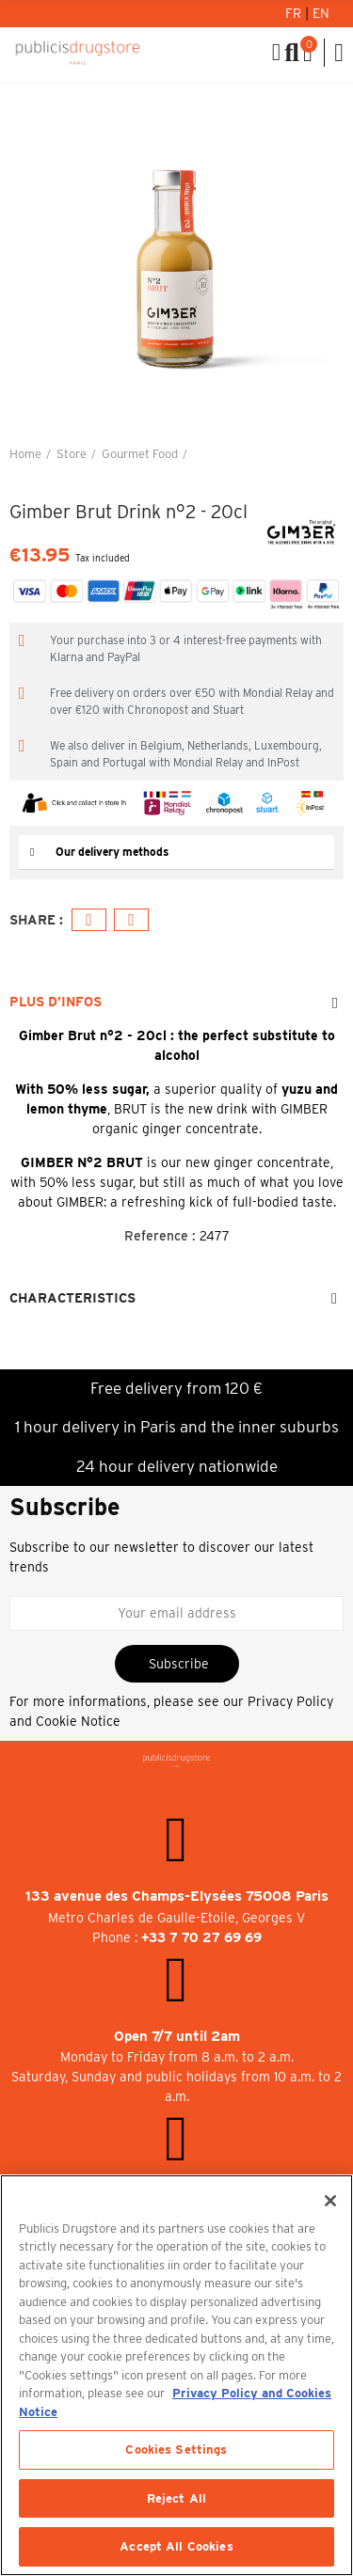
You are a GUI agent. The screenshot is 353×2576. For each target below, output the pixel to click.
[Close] (330, 2200)
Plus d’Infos (55, 1001)
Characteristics (72, 1297)
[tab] (176, 852)
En (321, 13)
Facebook (89, 920)
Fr (295, 13)
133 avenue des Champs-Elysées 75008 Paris (177, 1896)
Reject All (176, 2498)
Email (131, 920)
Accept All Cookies (176, 2546)
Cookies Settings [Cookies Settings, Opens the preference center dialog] (176, 2449)
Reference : (160, 1235)
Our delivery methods (112, 852)
